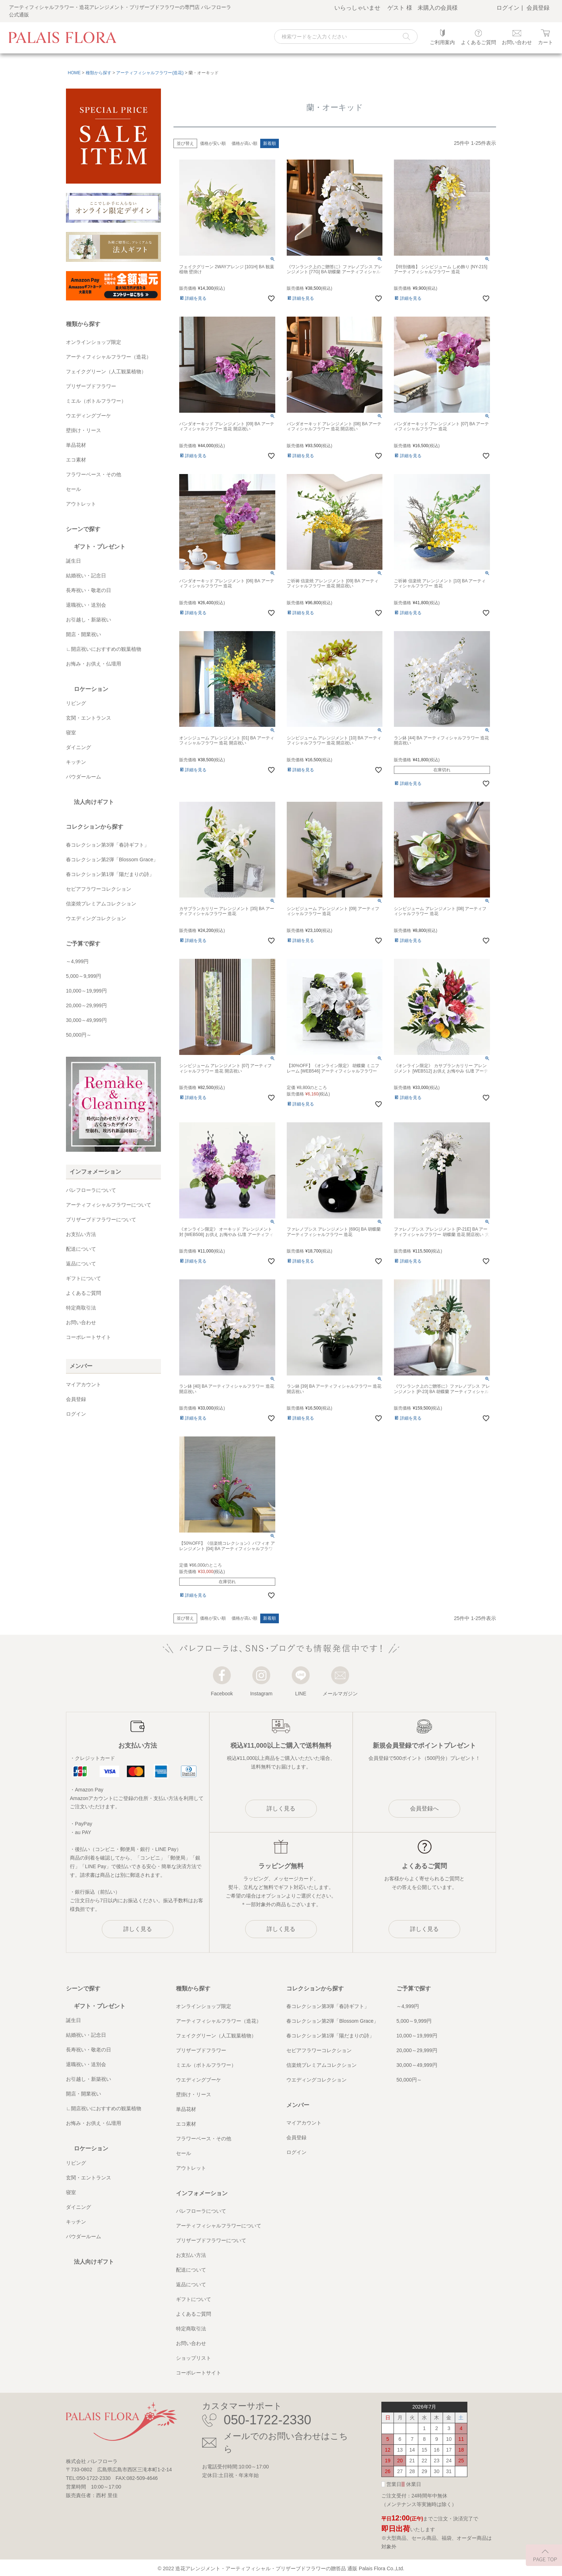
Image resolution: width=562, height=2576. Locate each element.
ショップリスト (193, 2358)
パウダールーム (83, 777)
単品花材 (76, 445)
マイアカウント (83, 1384)
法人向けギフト (94, 802)
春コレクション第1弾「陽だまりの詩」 (110, 874)
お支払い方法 (81, 1234)
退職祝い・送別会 (86, 605)
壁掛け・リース (83, 430)
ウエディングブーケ (88, 415)
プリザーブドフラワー (91, 386)
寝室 (71, 732)
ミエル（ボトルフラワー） (96, 401)
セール (73, 489)
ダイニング (78, 747)
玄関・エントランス (88, 718)
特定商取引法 (81, 1308)
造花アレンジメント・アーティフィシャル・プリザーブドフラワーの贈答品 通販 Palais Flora (280, 2568)
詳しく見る (137, 1929)
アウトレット (81, 504)
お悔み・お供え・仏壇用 (93, 664)
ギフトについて (83, 1278)
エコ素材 (76, 460)
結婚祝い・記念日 (86, 575)
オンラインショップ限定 (93, 342)
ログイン (507, 8)
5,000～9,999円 (83, 976)
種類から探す (98, 72)
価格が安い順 (213, 143)
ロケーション (91, 689)
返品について (81, 1263)
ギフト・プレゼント (99, 547)
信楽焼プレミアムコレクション (101, 903)
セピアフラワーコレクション (98, 889)
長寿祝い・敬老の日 (88, 590)
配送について (81, 1249)
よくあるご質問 (83, 1293)
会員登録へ (424, 1808)
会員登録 (538, 8)
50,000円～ (78, 1035)
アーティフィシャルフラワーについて (108, 1205)
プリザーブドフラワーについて (101, 1219)
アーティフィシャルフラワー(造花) (150, 72)
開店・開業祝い (83, 634)
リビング (76, 703)
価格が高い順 (244, 143)
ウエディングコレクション (96, 918)
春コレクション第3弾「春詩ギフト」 (107, 845)
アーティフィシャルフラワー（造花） (108, 357)
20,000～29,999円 (86, 1005)
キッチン (76, 762)
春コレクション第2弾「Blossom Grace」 (112, 859)
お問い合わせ (81, 1322)
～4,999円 (77, 961)
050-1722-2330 (267, 2419)
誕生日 (73, 561)
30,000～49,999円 (86, 1020)
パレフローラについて (91, 1190)
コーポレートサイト (88, 1337)
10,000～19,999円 (86, 991)
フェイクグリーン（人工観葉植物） (106, 371)
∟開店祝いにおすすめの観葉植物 (103, 649)
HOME (74, 72)
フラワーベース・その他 (93, 474)
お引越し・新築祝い (88, 619)
